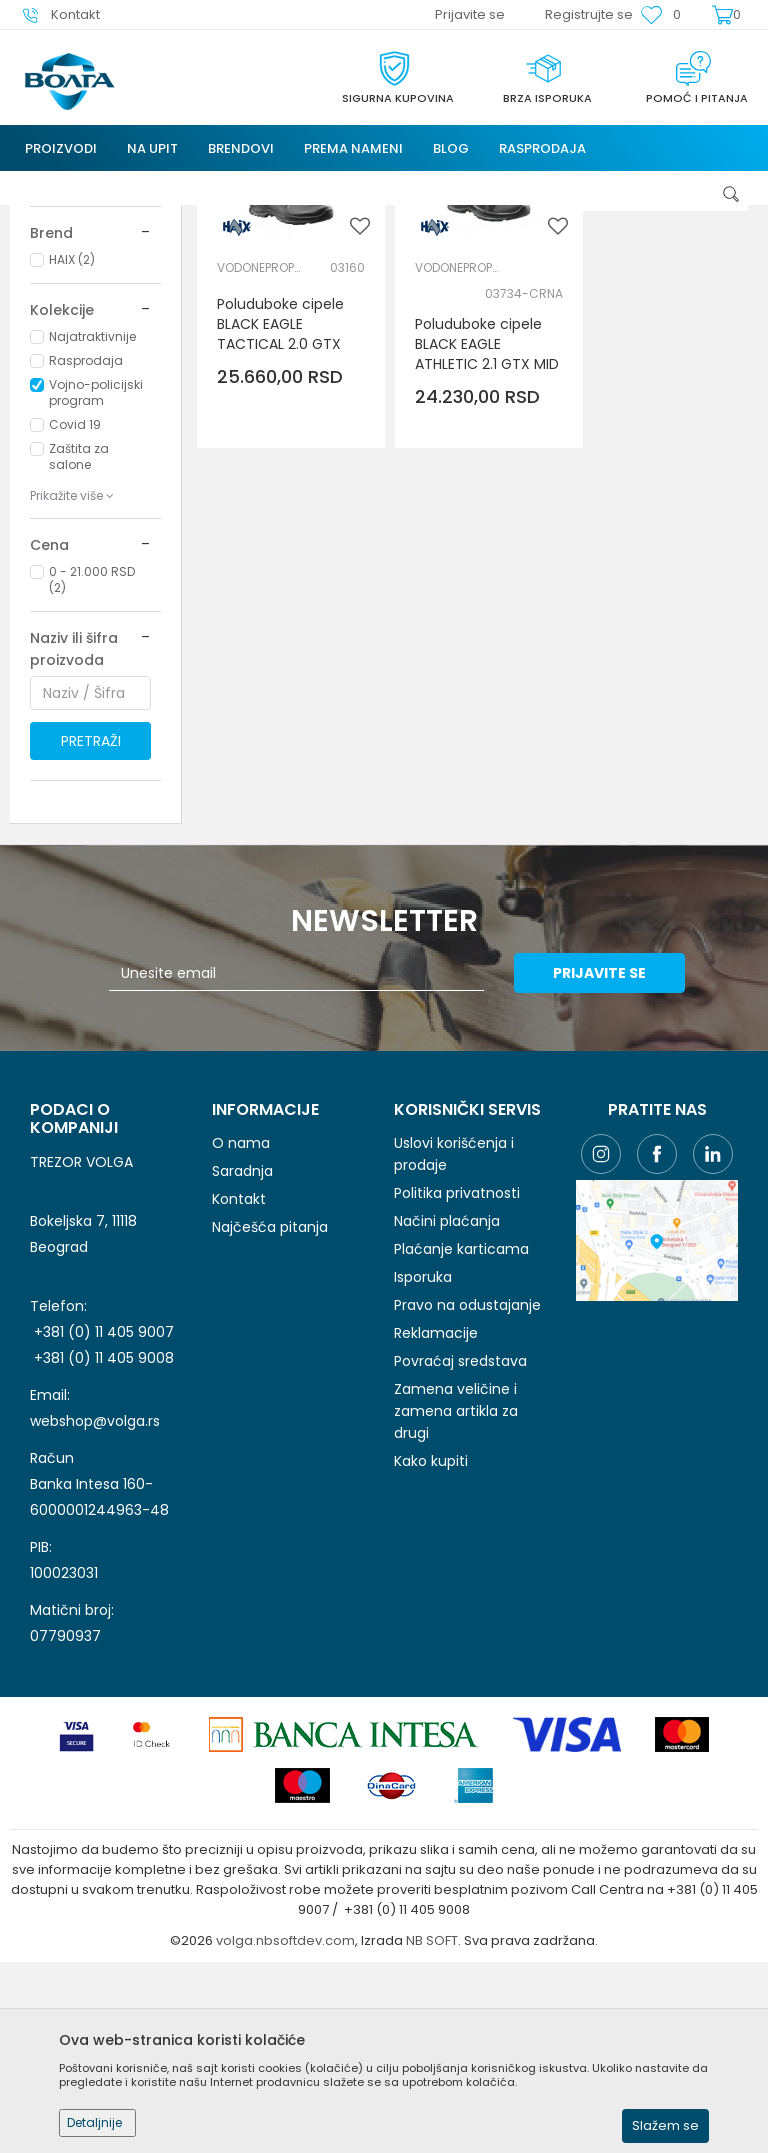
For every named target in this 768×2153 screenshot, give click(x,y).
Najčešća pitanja (270, 1406)
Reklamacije (436, 1512)
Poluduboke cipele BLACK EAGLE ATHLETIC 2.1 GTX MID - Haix (472, 527)
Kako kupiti (431, 1640)
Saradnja (242, 1350)
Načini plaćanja (447, 1400)
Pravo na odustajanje (467, 1484)
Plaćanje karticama (461, 1428)
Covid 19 (75, 603)
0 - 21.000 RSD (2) (92, 758)
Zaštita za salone (79, 635)
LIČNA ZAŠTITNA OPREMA (75, 310)
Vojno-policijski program (96, 571)
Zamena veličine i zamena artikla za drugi (456, 1590)
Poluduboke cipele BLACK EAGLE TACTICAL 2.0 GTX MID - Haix (280, 507)
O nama (241, 1322)
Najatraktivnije (92, 515)
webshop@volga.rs (95, 1600)
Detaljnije (94, 2122)
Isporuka (423, 1456)
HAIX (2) (72, 438)
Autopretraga (504, 231)
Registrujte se (589, 14)
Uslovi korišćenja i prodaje (454, 1333)
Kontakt (239, 1378)
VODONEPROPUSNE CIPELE (262, 440)
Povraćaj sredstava (460, 1540)
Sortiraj (596, 231)
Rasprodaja (86, 539)
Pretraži (91, 920)
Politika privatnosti (457, 1372)
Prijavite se (603, 1152)
